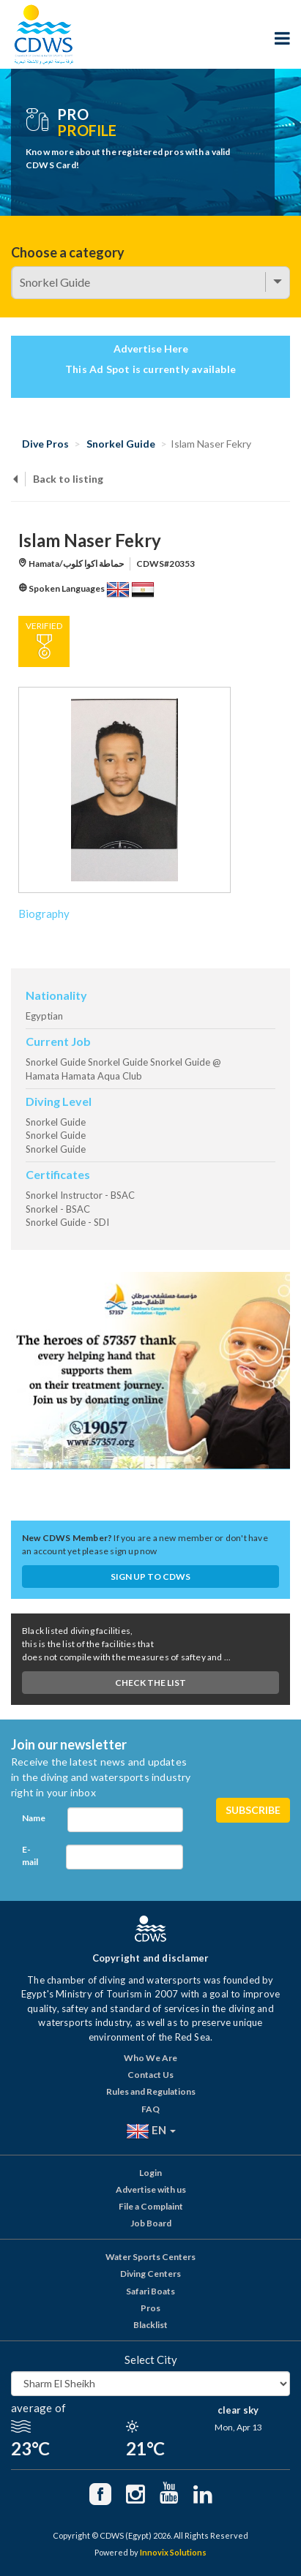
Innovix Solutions (173, 2552)
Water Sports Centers (150, 2256)
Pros (150, 2307)
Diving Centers (150, 2273)
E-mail (30, 1855)
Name (33, 1817)
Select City (151, 2359)
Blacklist (150, 2324)
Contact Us (150, 2074)
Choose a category (68, 252)
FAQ (150, 2109)
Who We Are (150, 2057)
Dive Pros (45, 443)
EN (151, 2131)
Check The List (150, 1682)
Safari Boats (150, 2291)
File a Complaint (151, 2206)
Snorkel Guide (120, 443)
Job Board (150, 2223)
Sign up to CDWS (150, 1576)
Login (150, 2172)
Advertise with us (151, 2189)
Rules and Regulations (151, 2091)
